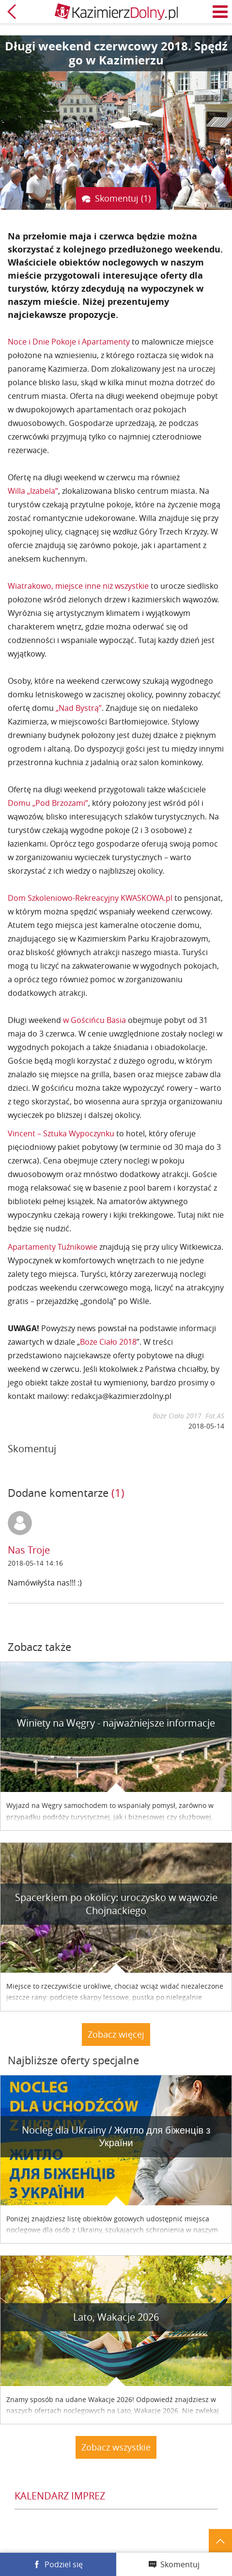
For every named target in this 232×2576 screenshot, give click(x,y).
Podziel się (64, 2564)
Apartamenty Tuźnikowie (52, 1246)
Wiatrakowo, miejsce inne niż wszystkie (78, 586)
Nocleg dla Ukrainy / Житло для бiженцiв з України (116, 2136)
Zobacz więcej (116, 2034)
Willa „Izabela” (33, 491)
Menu (220, 11)
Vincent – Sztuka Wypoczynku (61, 1133)
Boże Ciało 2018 (108, 1341)
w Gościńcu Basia (94, 1020)
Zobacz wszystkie (116, 2447)
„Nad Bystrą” (79, 708)
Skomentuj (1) (123, 198)
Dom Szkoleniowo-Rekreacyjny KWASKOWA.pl (90, 898)
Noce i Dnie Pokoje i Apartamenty (69, 341)
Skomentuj (180, 2564)
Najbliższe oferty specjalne (73, 2060)
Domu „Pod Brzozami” (48, 803)
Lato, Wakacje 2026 (116, 2317)
